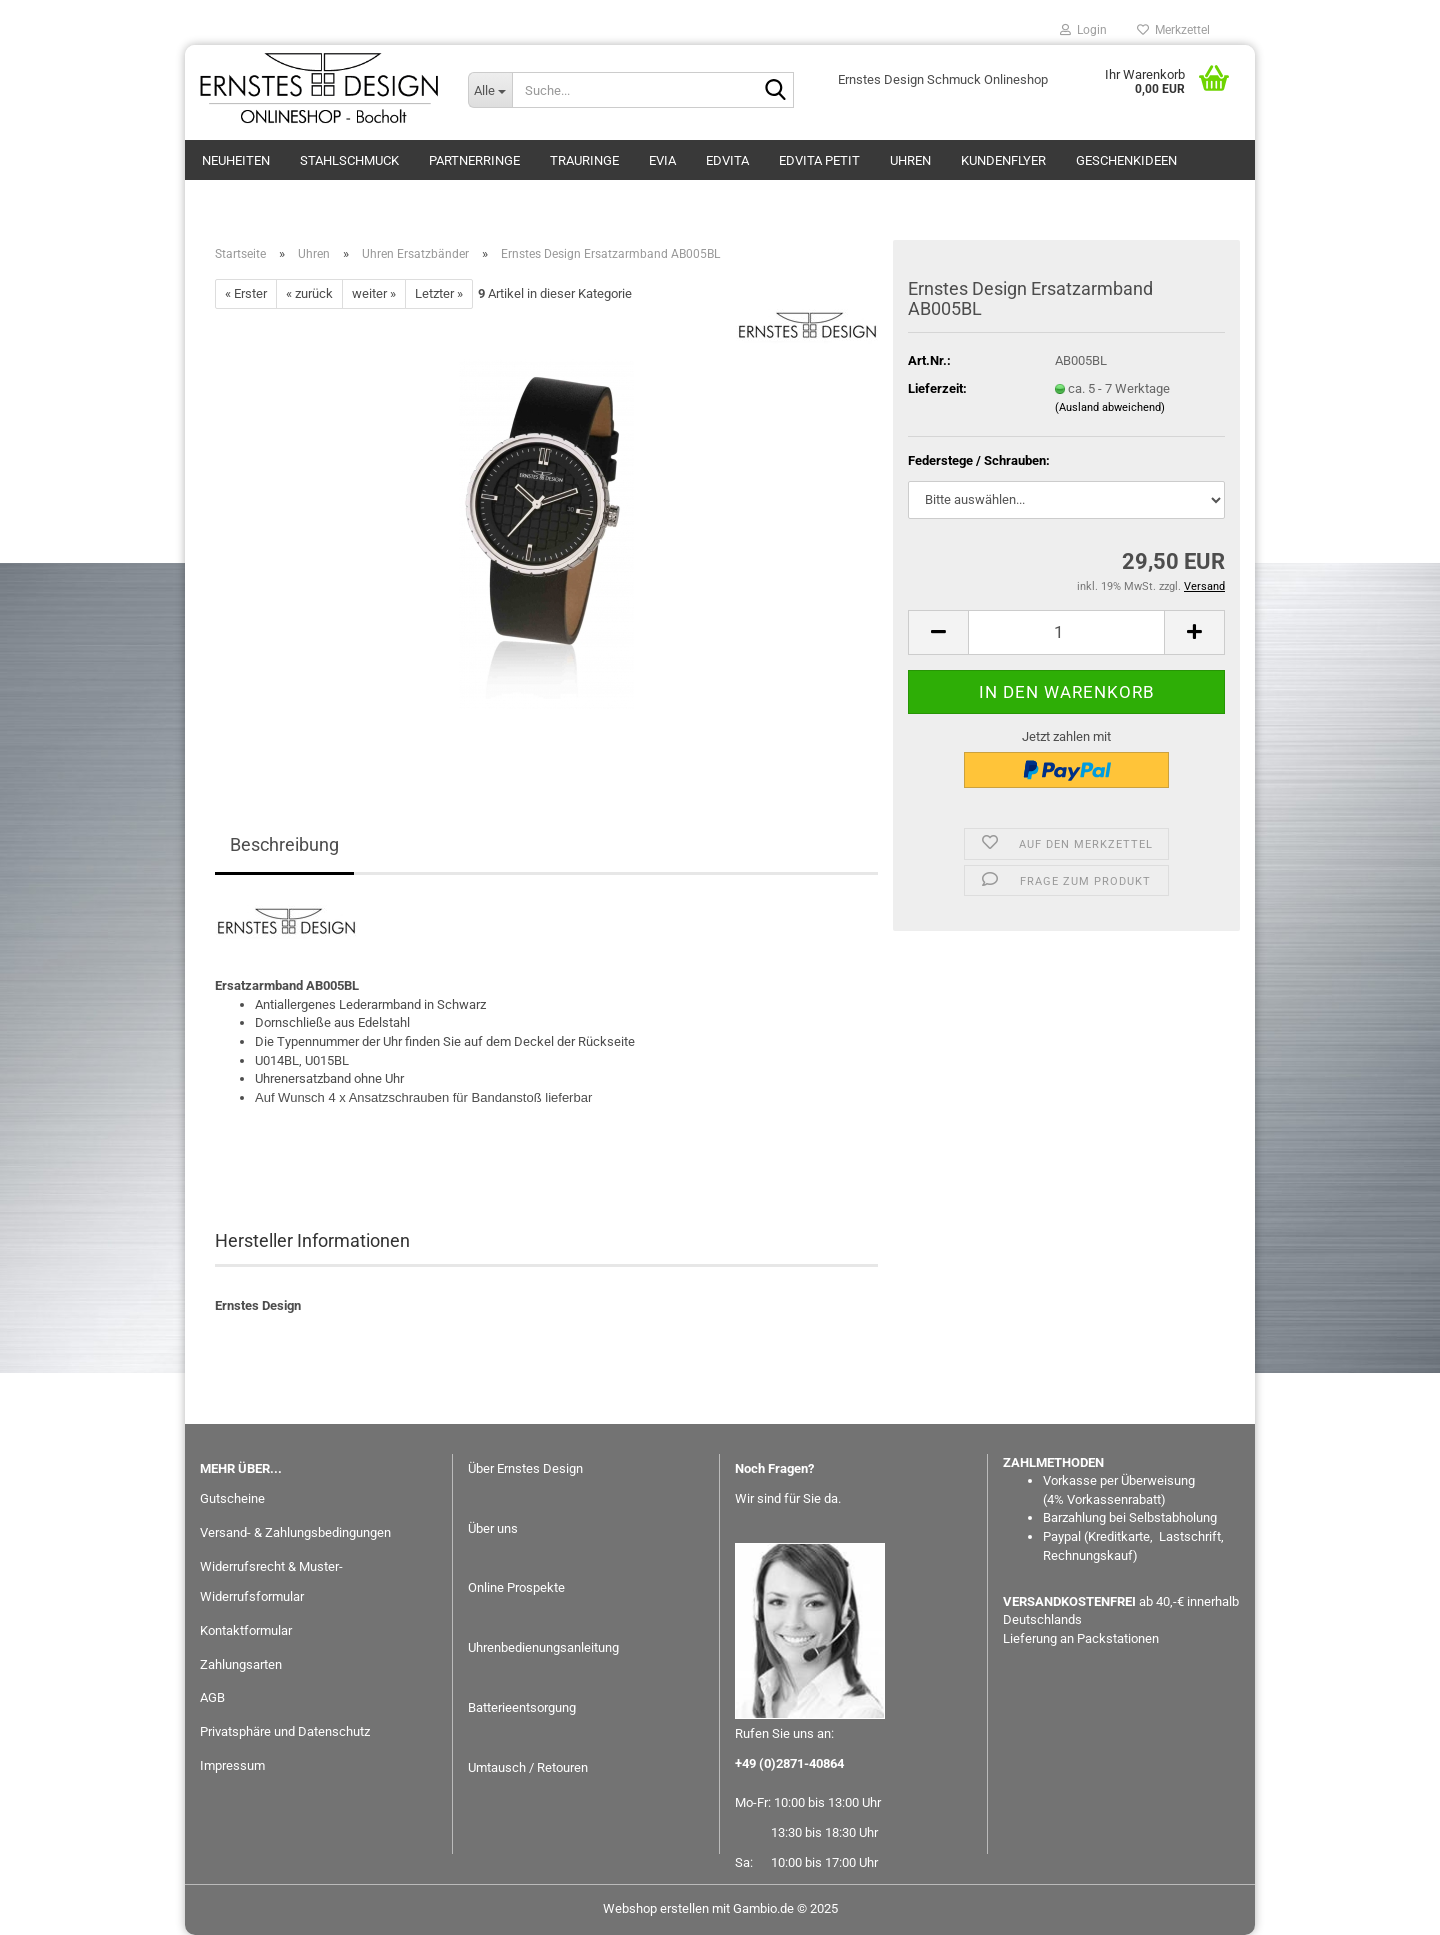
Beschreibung (284, 844)
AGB (212, 1697)
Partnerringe (474, 160)
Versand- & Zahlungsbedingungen (295, 1532)
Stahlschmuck (349, 160)
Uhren (910, 160)
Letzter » (439, 293)
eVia (662, 160)
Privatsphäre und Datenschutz (285, 1731)
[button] (938, 632)
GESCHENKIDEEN (1126, 160)
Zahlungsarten (241, 1664)
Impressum (232, 1765)
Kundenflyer (1003, 160)
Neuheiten (236, 160)
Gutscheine (232, 1498)
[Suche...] (490, 90)
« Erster (246, 293)
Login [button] (1083, 30)
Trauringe (584, 160)
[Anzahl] (1066, 632)
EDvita (727, 160)
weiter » (374, 293)
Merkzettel (1173, 30)
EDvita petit (819, 160)
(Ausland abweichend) (1110, 407)
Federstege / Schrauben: (979, 460)
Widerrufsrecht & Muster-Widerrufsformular (271, 1581)
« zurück (309, 293)
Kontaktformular (246, 1630)
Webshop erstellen (656, 1908)
